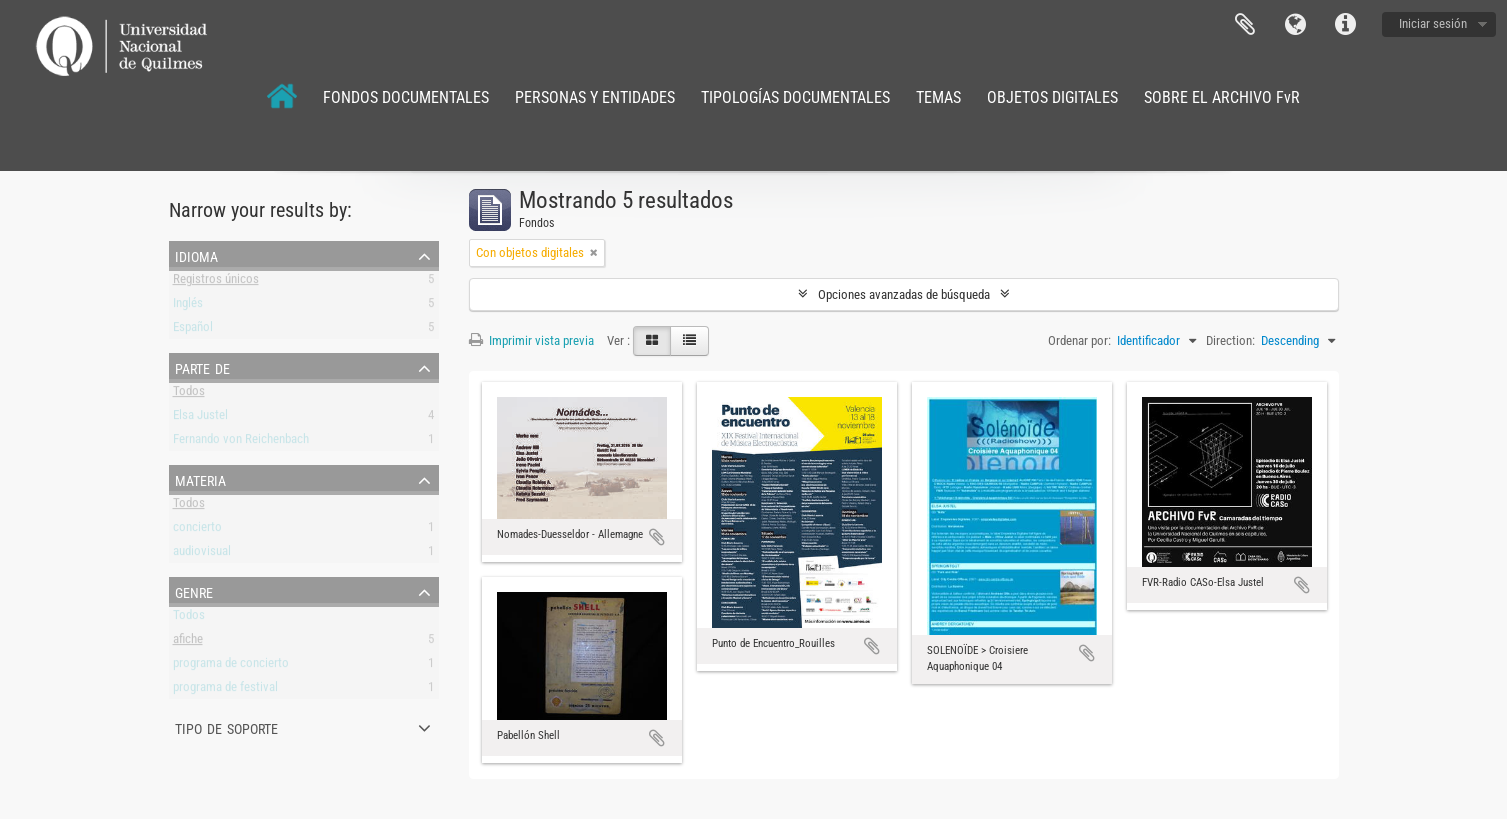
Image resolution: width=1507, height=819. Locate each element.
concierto (197, 530)
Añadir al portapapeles (657, 537)
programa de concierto (231, 666)
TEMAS (938, 97)
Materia (200, 479)
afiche (188, 642)
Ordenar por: (1079, 340)
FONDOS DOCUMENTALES (406, 97)
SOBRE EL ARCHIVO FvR (1222, 97)
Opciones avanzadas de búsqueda (904, 294)
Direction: (1230, 340)
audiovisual (202, 554)
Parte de (202, 367)
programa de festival (225, 690)
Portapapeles (1245, 25)
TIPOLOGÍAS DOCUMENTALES (795, 97)
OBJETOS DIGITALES (1052, 97)
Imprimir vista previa (531, 340)
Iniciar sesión (1433, 23)
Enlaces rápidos (1345, 25)
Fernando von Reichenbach (241, 442)
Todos (189, 394)
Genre (194, 591)
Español (193, 330)
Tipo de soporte (226, 727)
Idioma (1295, 25)
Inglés (188, 306)
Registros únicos (216, 282)
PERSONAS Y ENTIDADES (595, 97)
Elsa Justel (200, 418)
